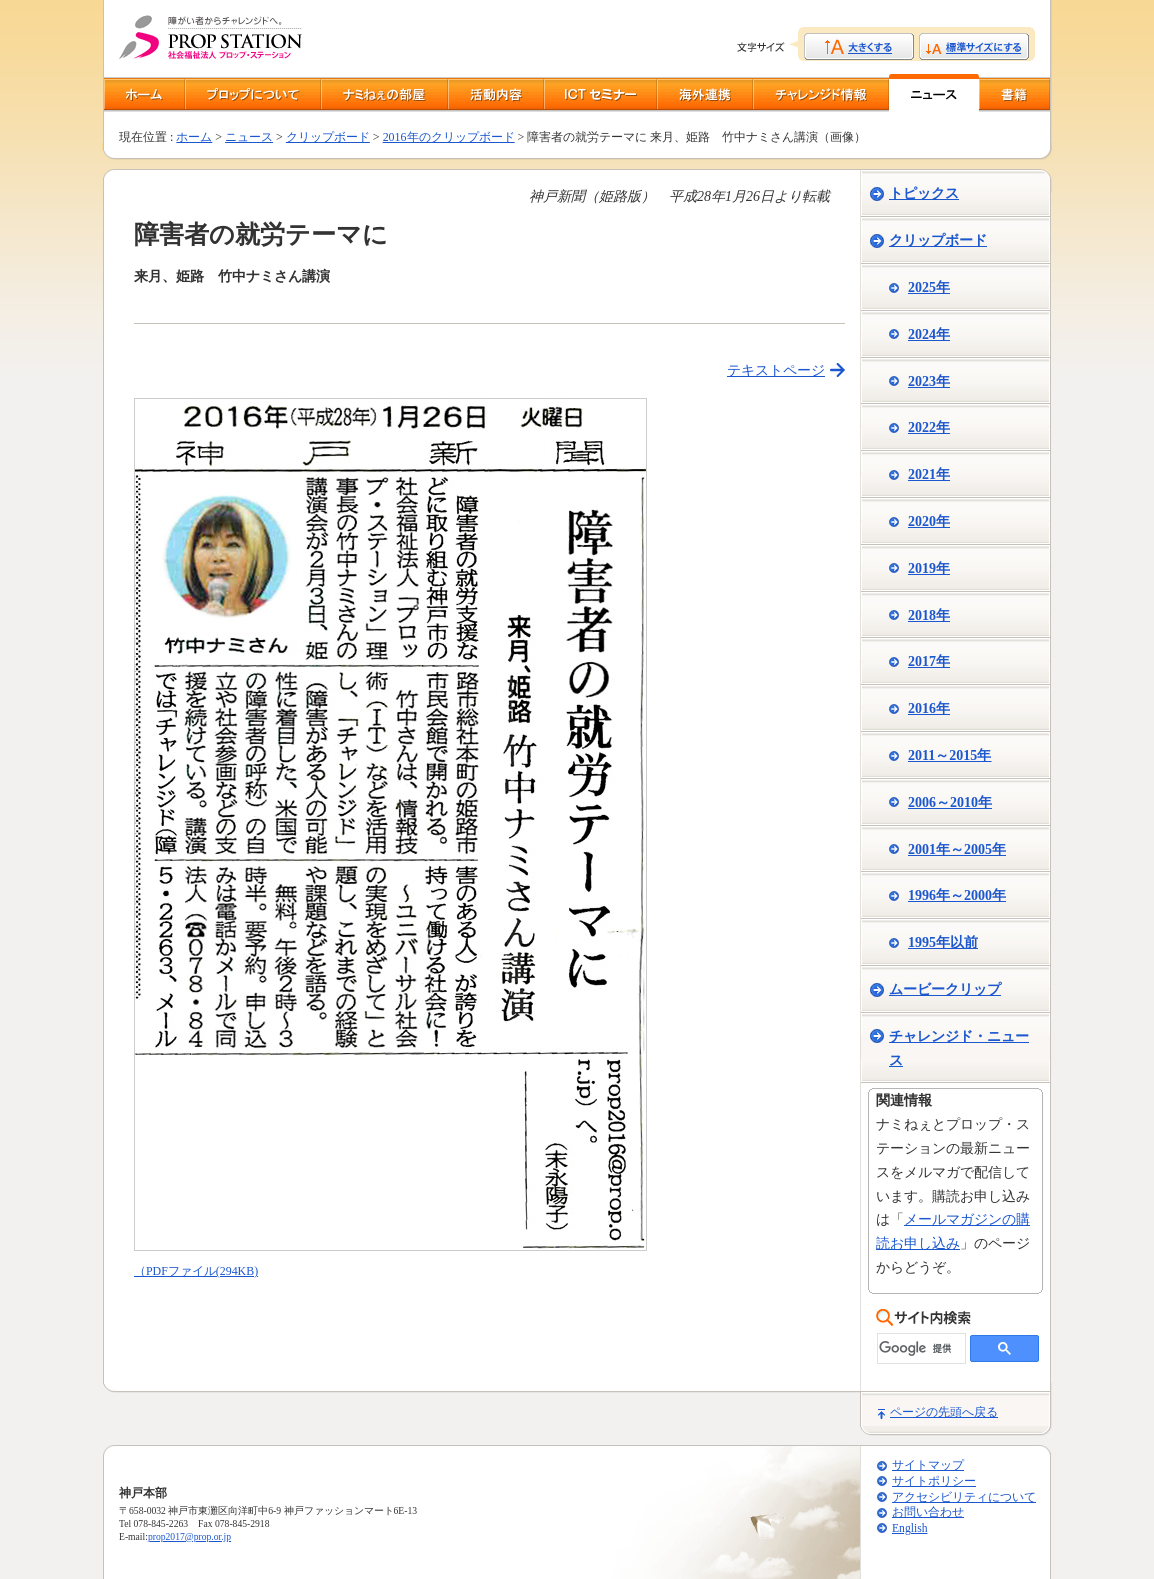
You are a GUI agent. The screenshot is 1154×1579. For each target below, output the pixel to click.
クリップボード (328, 137)
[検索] (919, 1348)
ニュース (249, 137)
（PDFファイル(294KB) (196, 1271)
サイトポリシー (934, 1481)
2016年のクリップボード (449, 137)
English (909, 1528)
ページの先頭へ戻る (944, 1412)
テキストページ (776, 370)
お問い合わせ (928, 1512)
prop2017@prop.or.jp (189, 1536)
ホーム (194, 137)
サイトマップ (928, 1465)
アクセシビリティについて (964, 1497)
